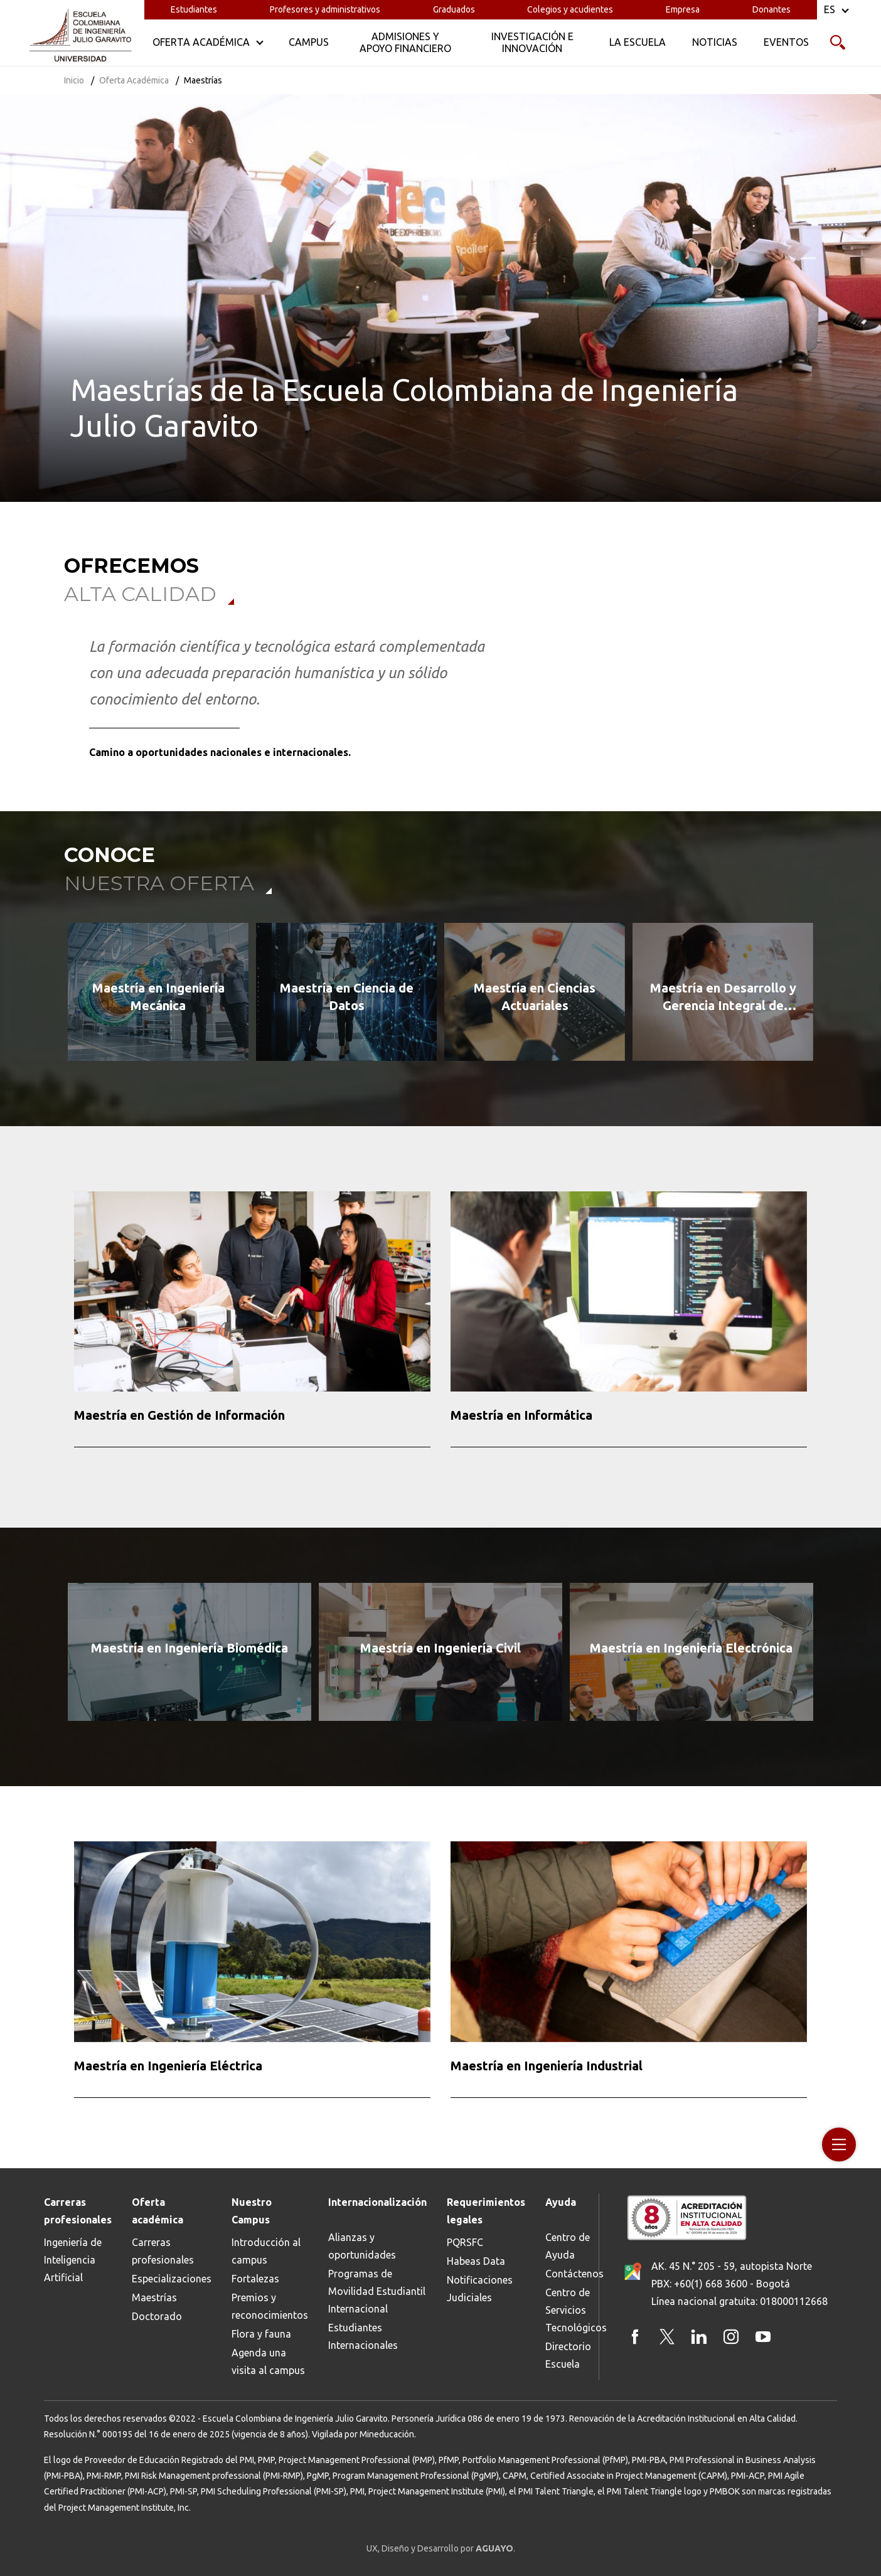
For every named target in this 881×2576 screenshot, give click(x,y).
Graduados (454, 9)
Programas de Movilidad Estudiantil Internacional (376, 2291)
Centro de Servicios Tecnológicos (576, 2310)
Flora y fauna (261, 2333)
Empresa (683, 9)
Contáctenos (574, 2273)
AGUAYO (494, 2548)
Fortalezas (255, 2278)
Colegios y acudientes (570, 9)
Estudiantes (194, 9)
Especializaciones (171, 2278)
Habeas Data (476, 2261)
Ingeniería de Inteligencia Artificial (73, 2260)
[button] (56, 996)
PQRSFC (465, 2242)
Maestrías (154, 2297)
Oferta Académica (134, 80)
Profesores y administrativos (325, 9)
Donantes (771, 9)
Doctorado (157, 2316)
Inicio (74, 80)
